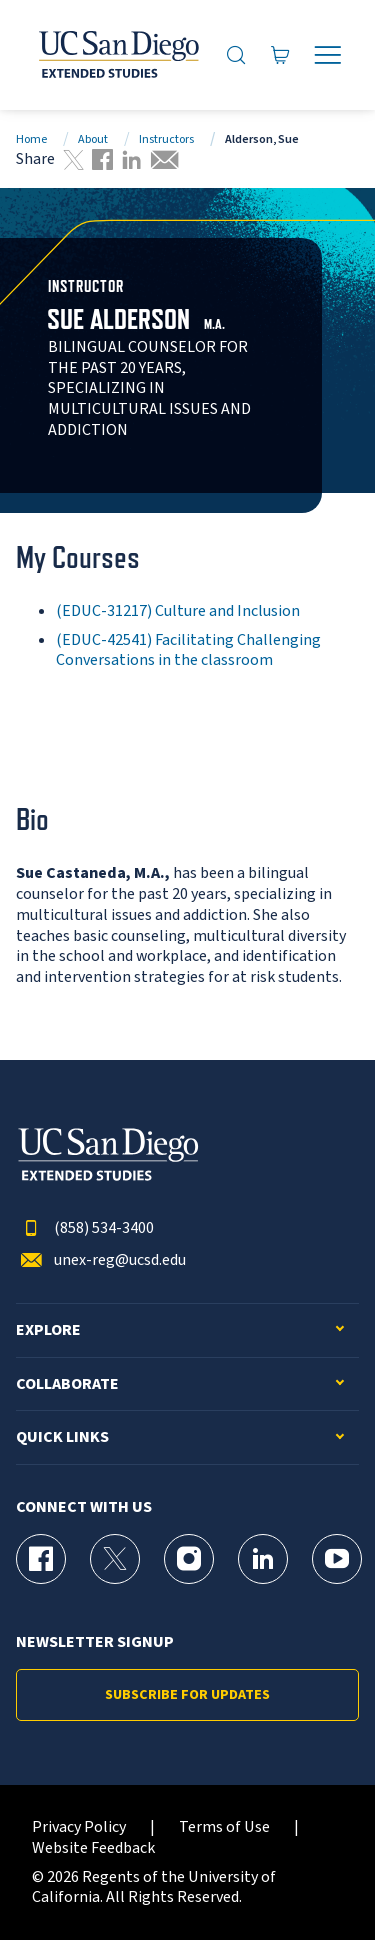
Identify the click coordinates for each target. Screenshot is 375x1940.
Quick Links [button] (62, 1437)
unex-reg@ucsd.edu (101, 1260)
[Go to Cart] (280, 54)
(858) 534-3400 (85, 1228)
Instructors (166, 139)
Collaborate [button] (67, 1384)
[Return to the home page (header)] (117, 55)
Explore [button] (48, 1330)
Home (31, 139)
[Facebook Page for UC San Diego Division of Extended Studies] (41, 1559)
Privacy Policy (79, 1827)
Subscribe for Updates (187, 1695)
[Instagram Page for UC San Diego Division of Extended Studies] (189, 1559)
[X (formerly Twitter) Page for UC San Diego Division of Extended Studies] (115, 1559)
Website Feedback (93, 1848)
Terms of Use (224, 1827)
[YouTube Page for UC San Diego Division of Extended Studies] (337, 1559)
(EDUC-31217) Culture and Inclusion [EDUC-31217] (178, 611)
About (93, 139)
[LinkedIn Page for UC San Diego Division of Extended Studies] (263, 1559)
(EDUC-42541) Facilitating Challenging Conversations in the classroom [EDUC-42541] (188, 650)
